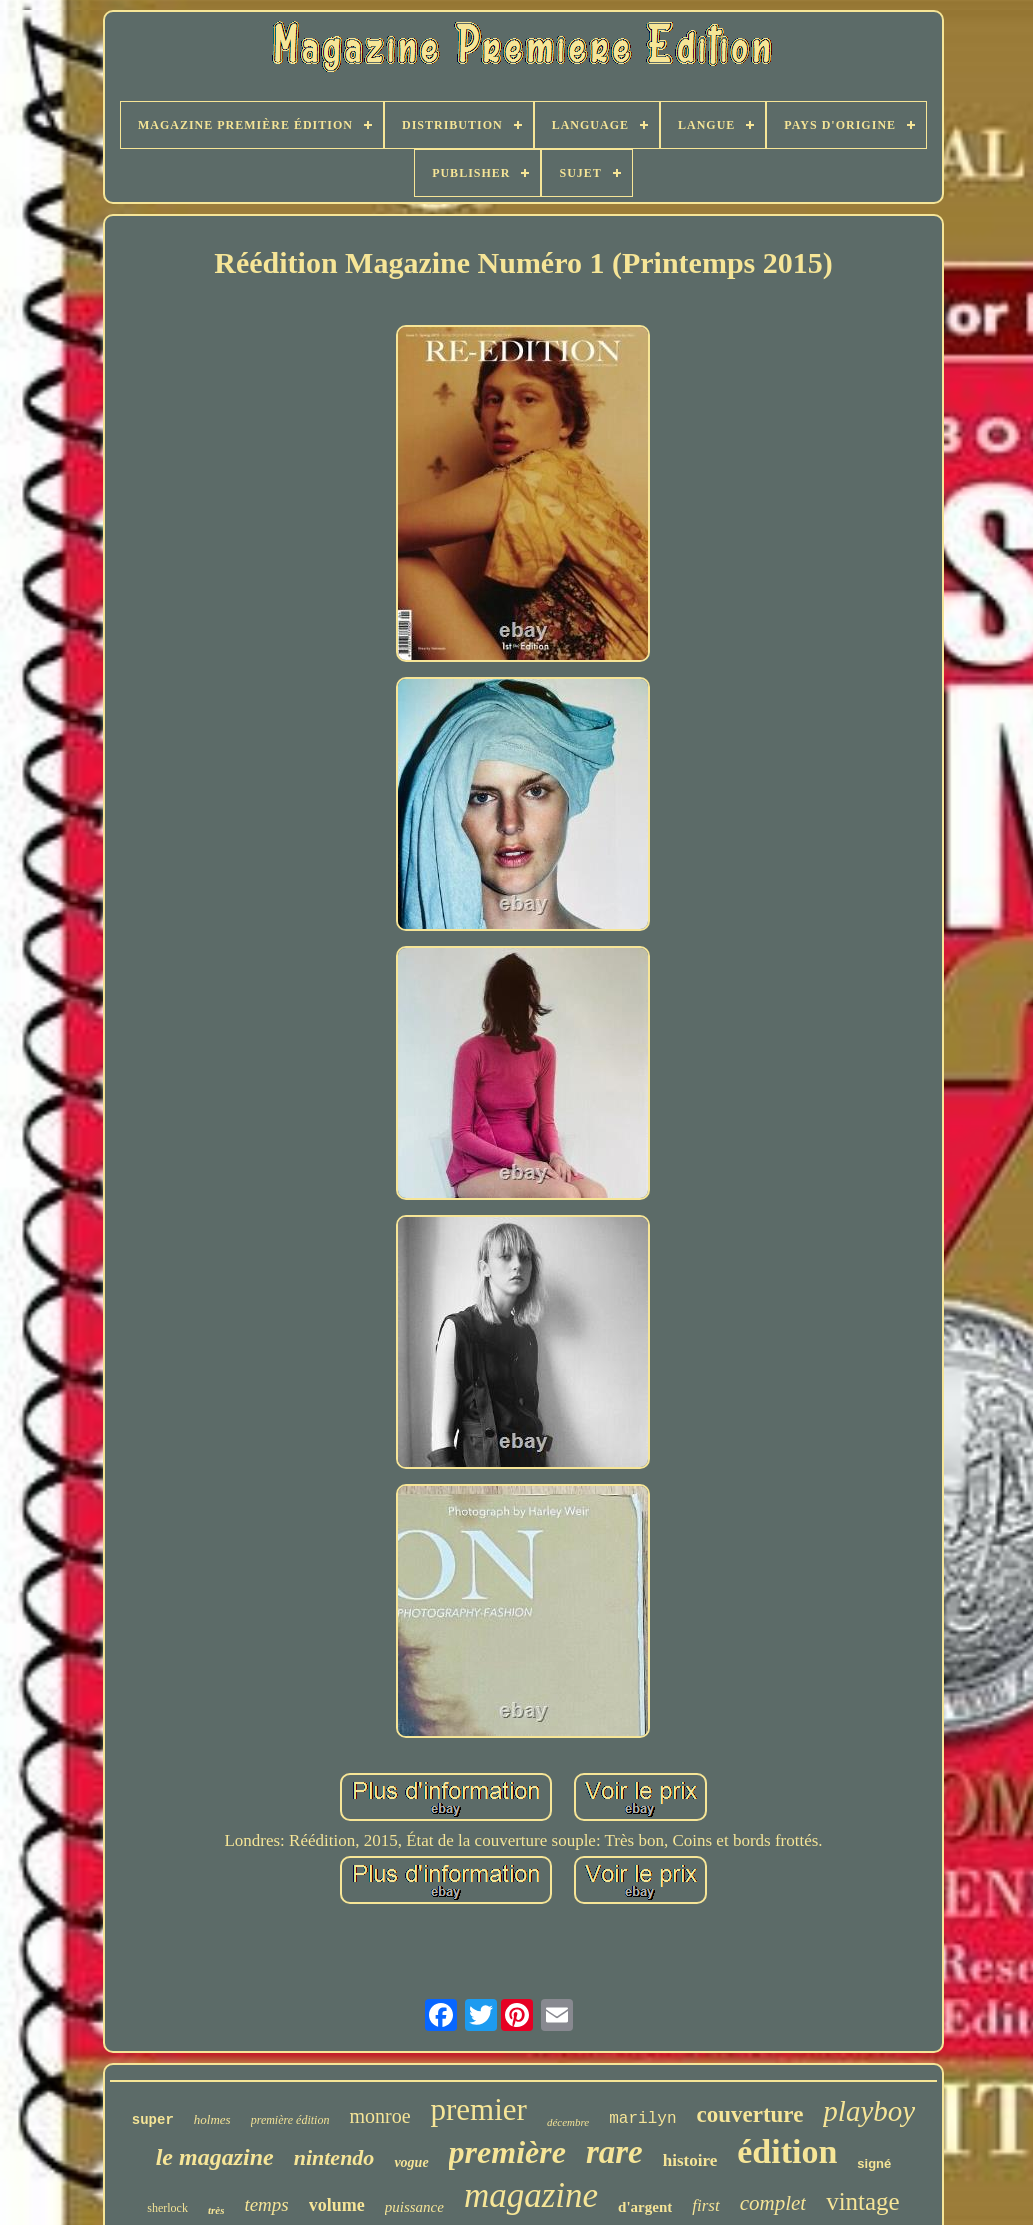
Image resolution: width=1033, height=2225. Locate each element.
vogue (411, 2162)
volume (337, 2205)
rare (614, 2152)
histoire (690, 2160)
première (507, 2152)
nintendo (334, 2157)
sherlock (167, 2208)
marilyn (642, 2119)
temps (266, 2204)
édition (787, 2151)
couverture (749, 2114)
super (153, 2120)
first (705, 2205)
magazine (531, 2195)
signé (874, 2163)
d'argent (645, 2207)
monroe (379, 2116)
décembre (568, 2122)
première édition (290, 2120)
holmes (212, 2119)
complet (773, 2203)
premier (479, 2109)
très (216, 2210)
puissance (414, 2207)
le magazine (215, 2157)
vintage (863, 2201)
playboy (869, 2111)
